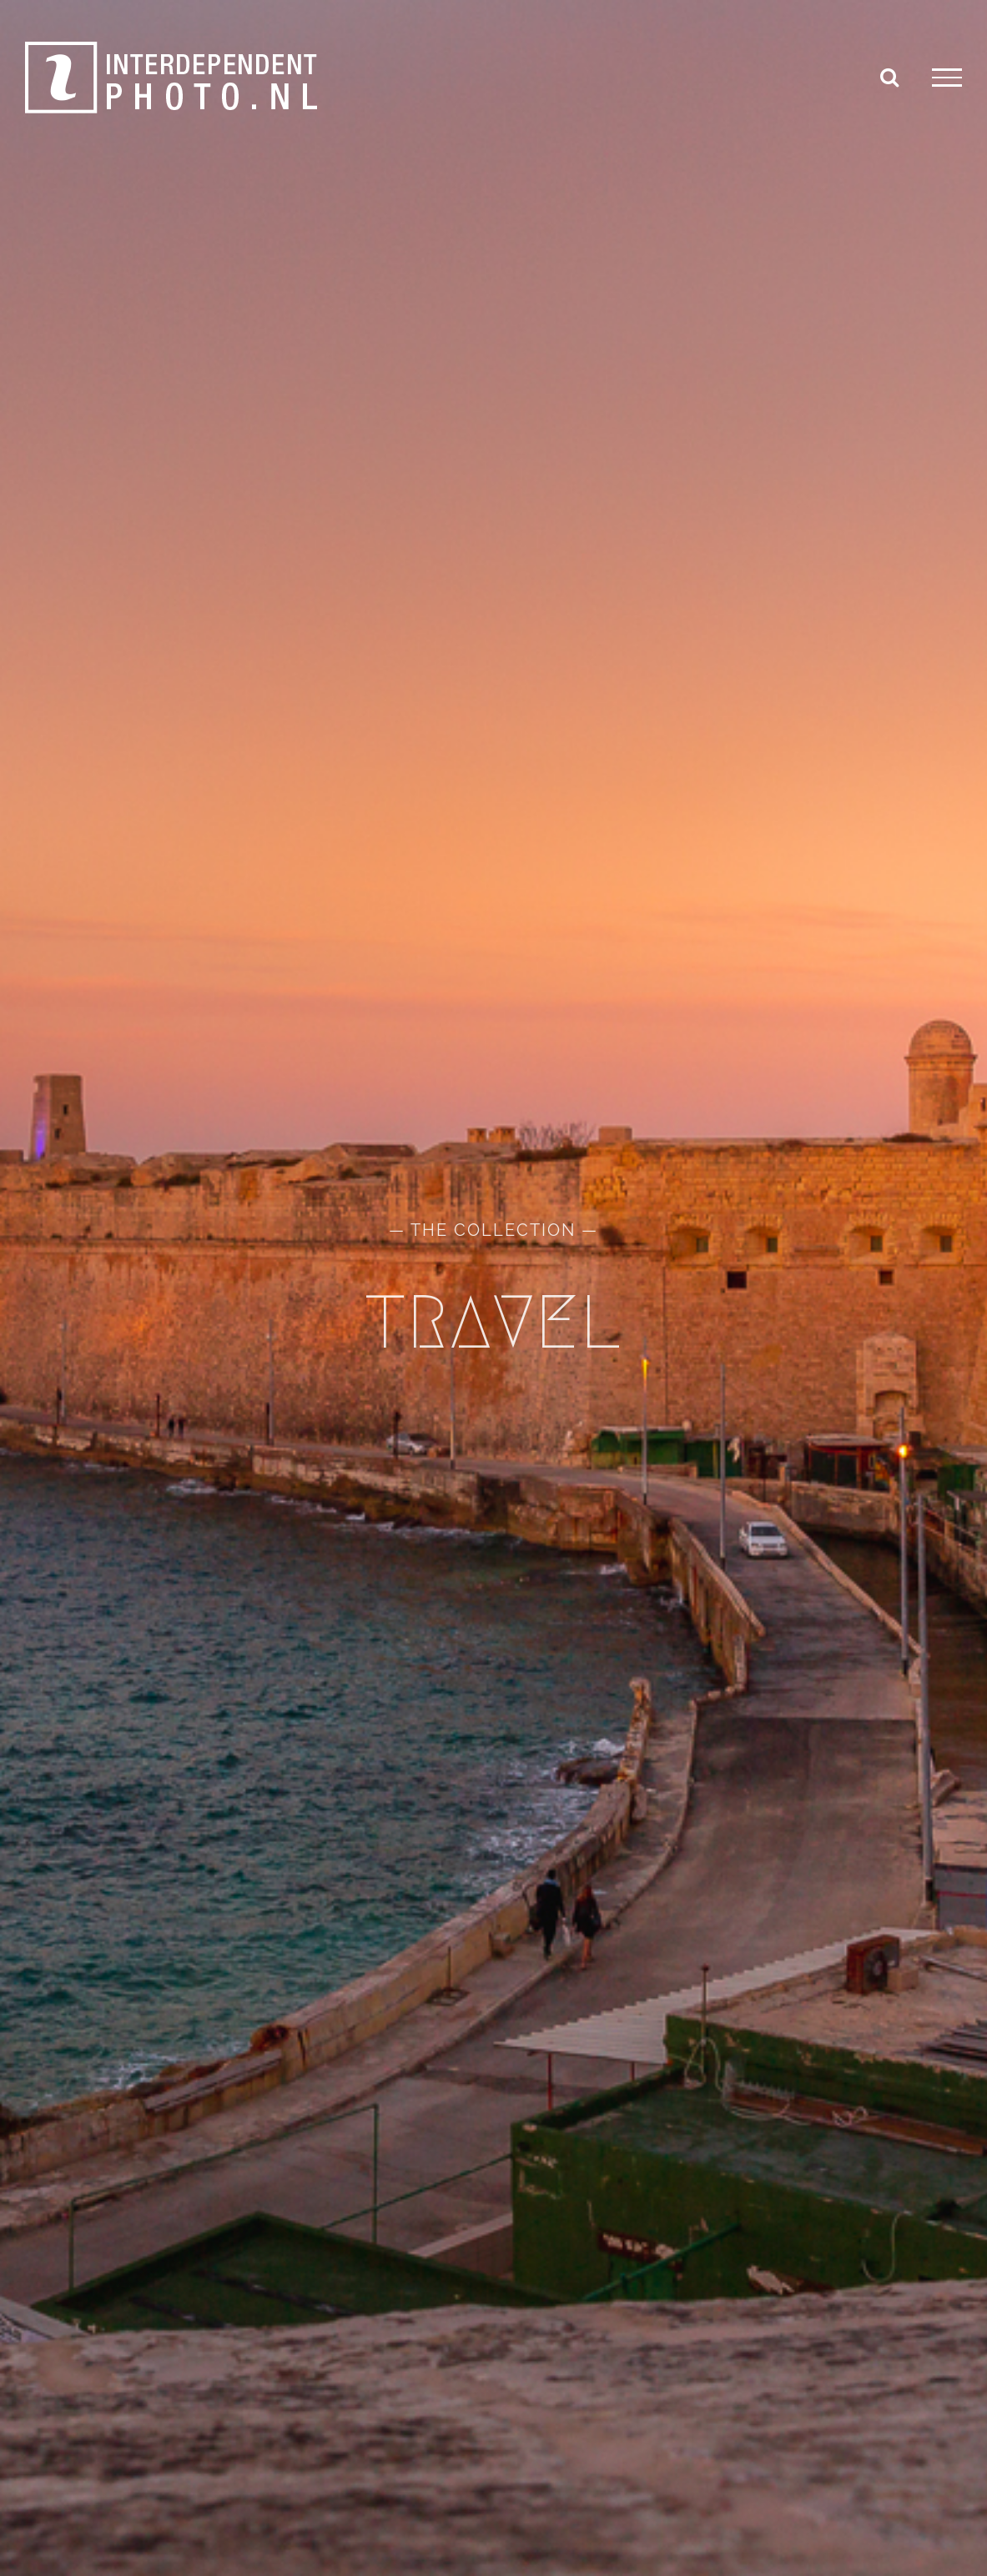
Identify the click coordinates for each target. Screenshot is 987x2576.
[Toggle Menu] (947, 77)
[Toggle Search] (889, 77)
